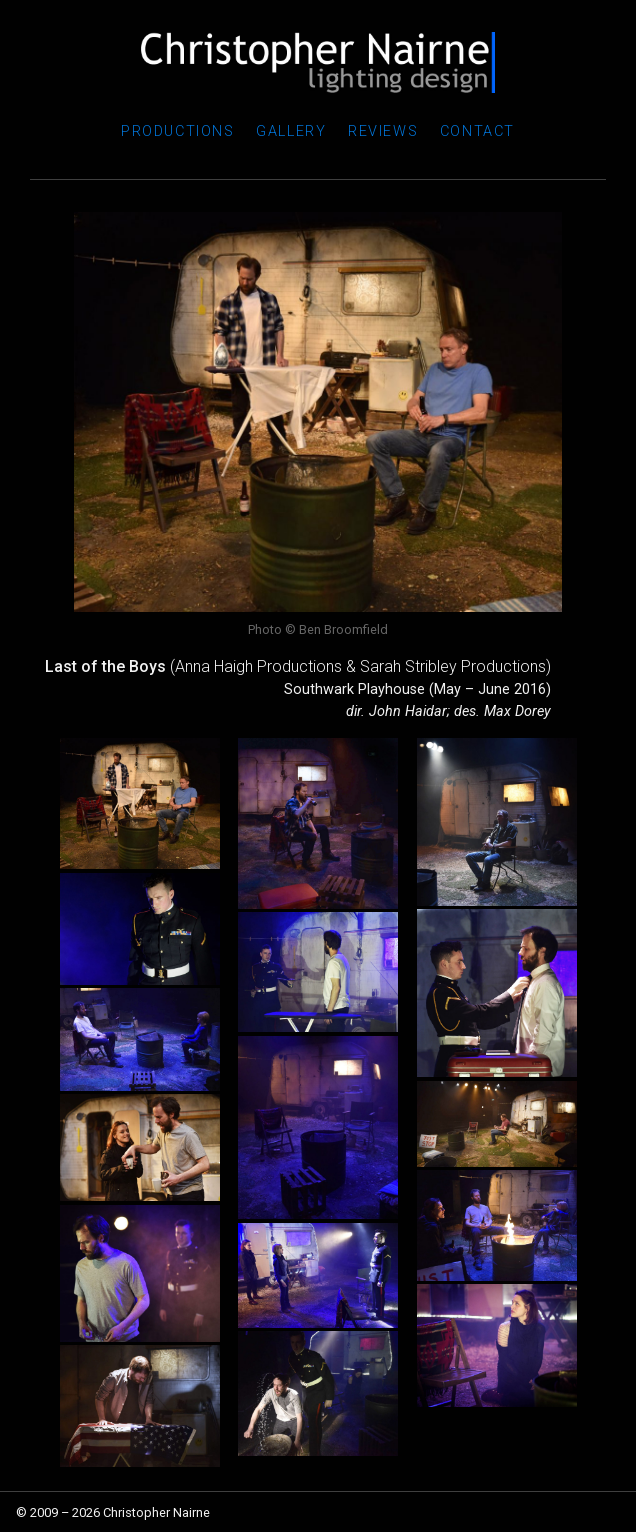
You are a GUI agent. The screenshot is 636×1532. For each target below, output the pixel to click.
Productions (178, 131)
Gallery (291, 131)
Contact (477, 131)
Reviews (383, 131)
